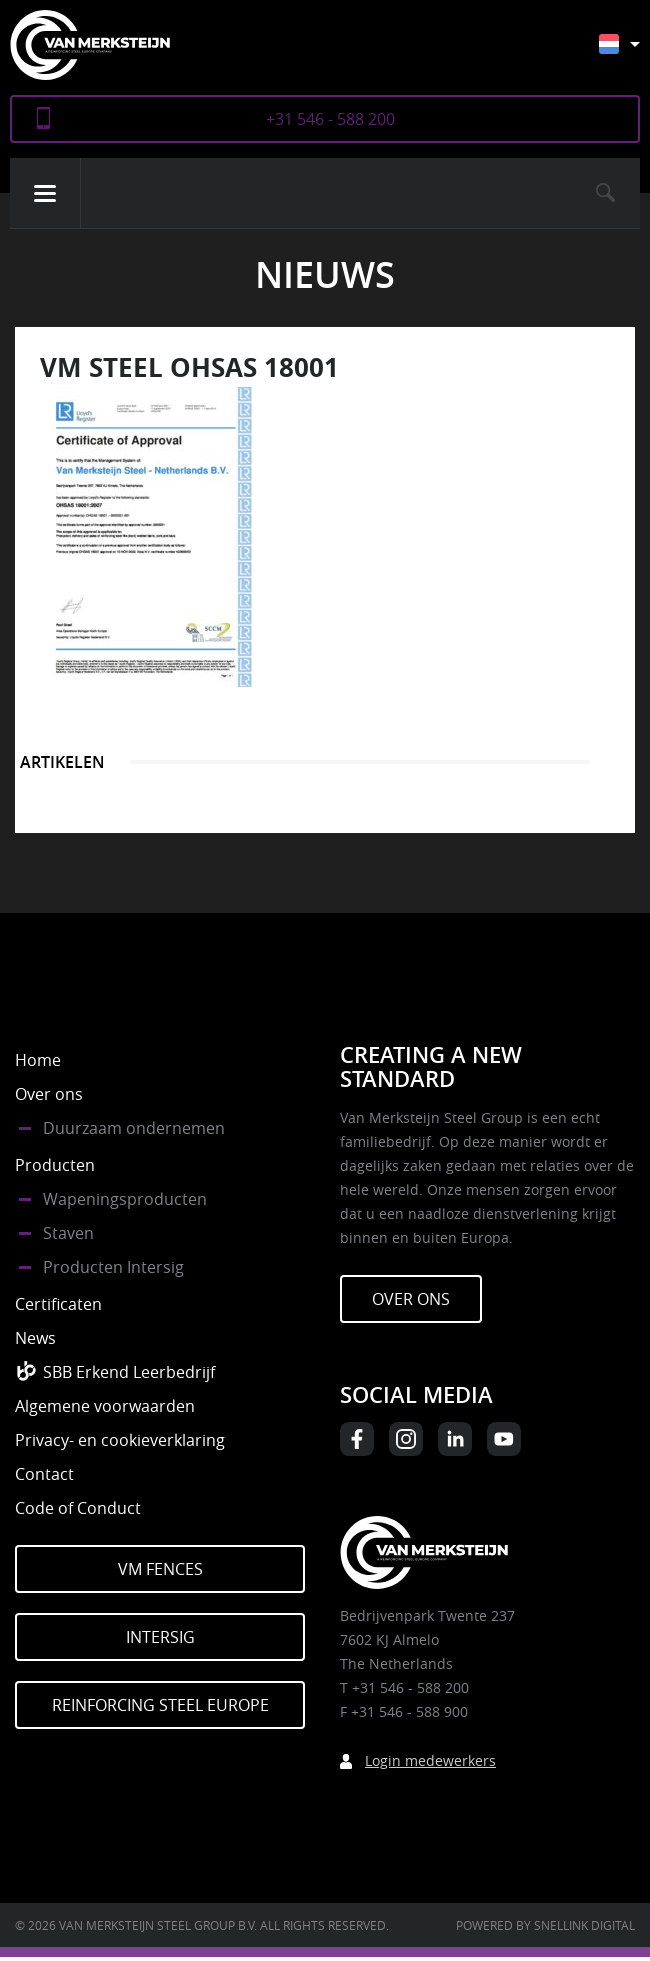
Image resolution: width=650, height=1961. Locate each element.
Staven (68, 1233)
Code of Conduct (78, 1508)
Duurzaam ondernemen (134, 1128)
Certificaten (58, 1304)
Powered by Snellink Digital (545, 1925)
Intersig (160, 1637)
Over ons (49, 1094)
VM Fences (160, 1569)
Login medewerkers (430, 1760)
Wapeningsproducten (125, 1199)
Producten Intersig (113, 1267)
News (35, 1338)
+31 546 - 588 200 (330, 119)
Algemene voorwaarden (105, 1406)
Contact (44, 1474)
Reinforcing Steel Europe (160, 1705)
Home (38, 1060)
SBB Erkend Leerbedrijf (129, 1372)
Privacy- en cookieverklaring (120, 1440)
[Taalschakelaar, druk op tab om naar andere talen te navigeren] (634, 53)
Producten (55, 1165)
